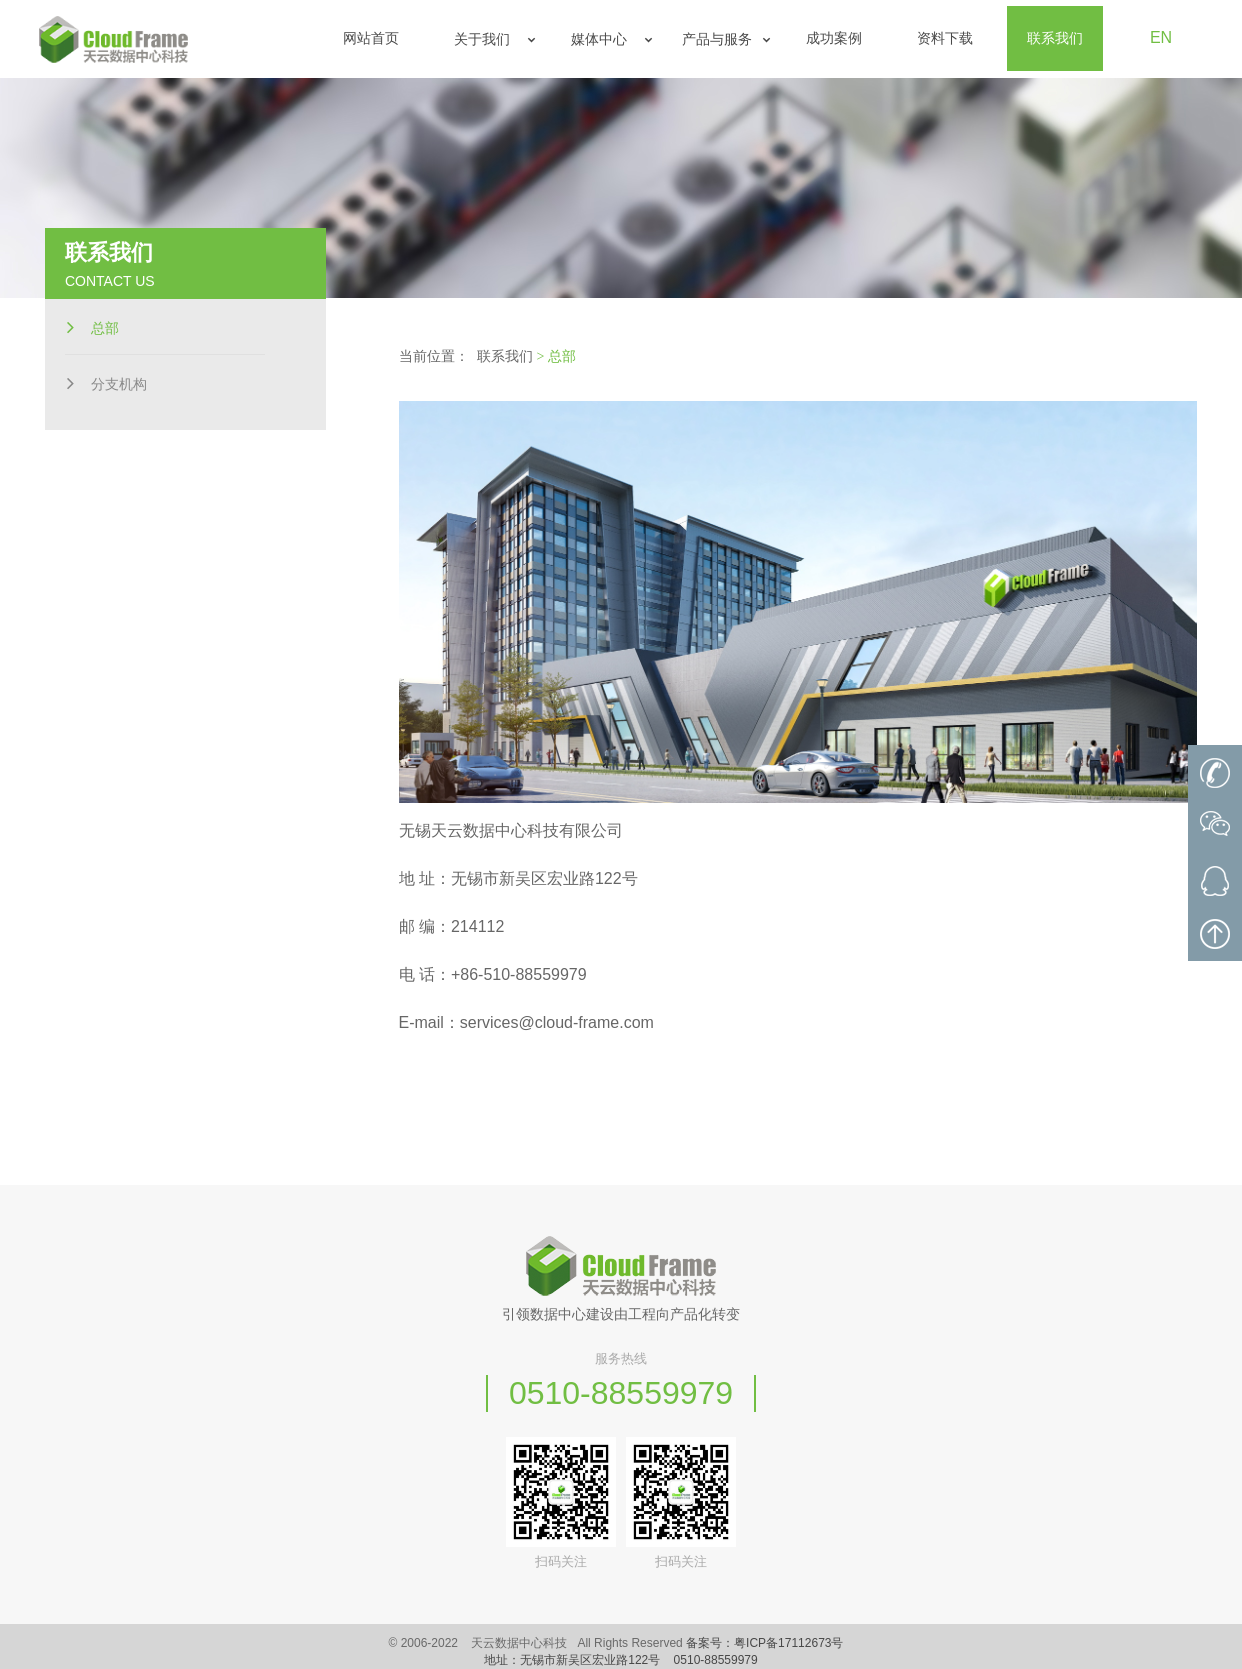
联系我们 (505, 356)
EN (1161, 37)
